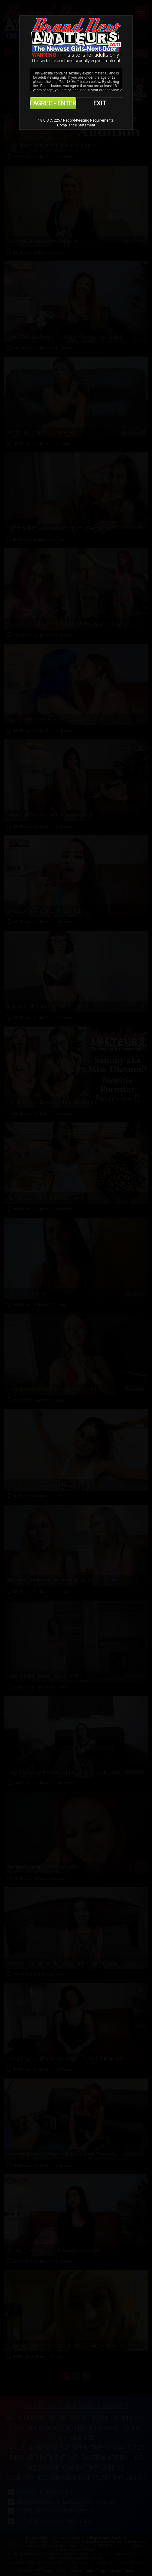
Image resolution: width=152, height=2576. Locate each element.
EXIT (99, 103)
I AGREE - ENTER (53, 103)
